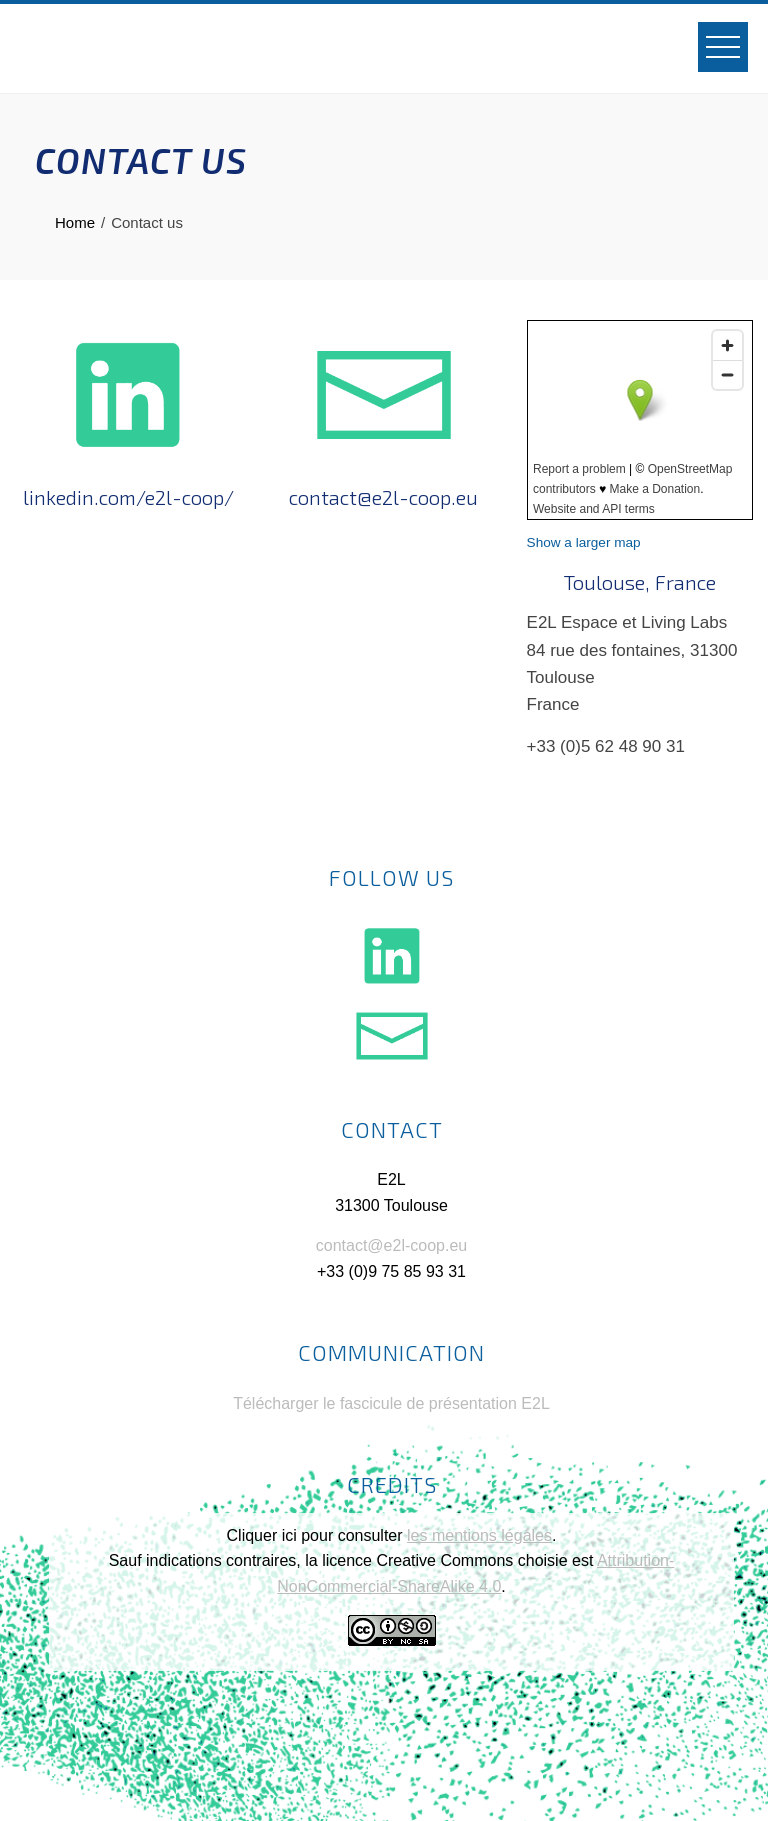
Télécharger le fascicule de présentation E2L (391, 1403)
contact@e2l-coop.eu (391, 1245)
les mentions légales (479, 1535)
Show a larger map (584, 542)
